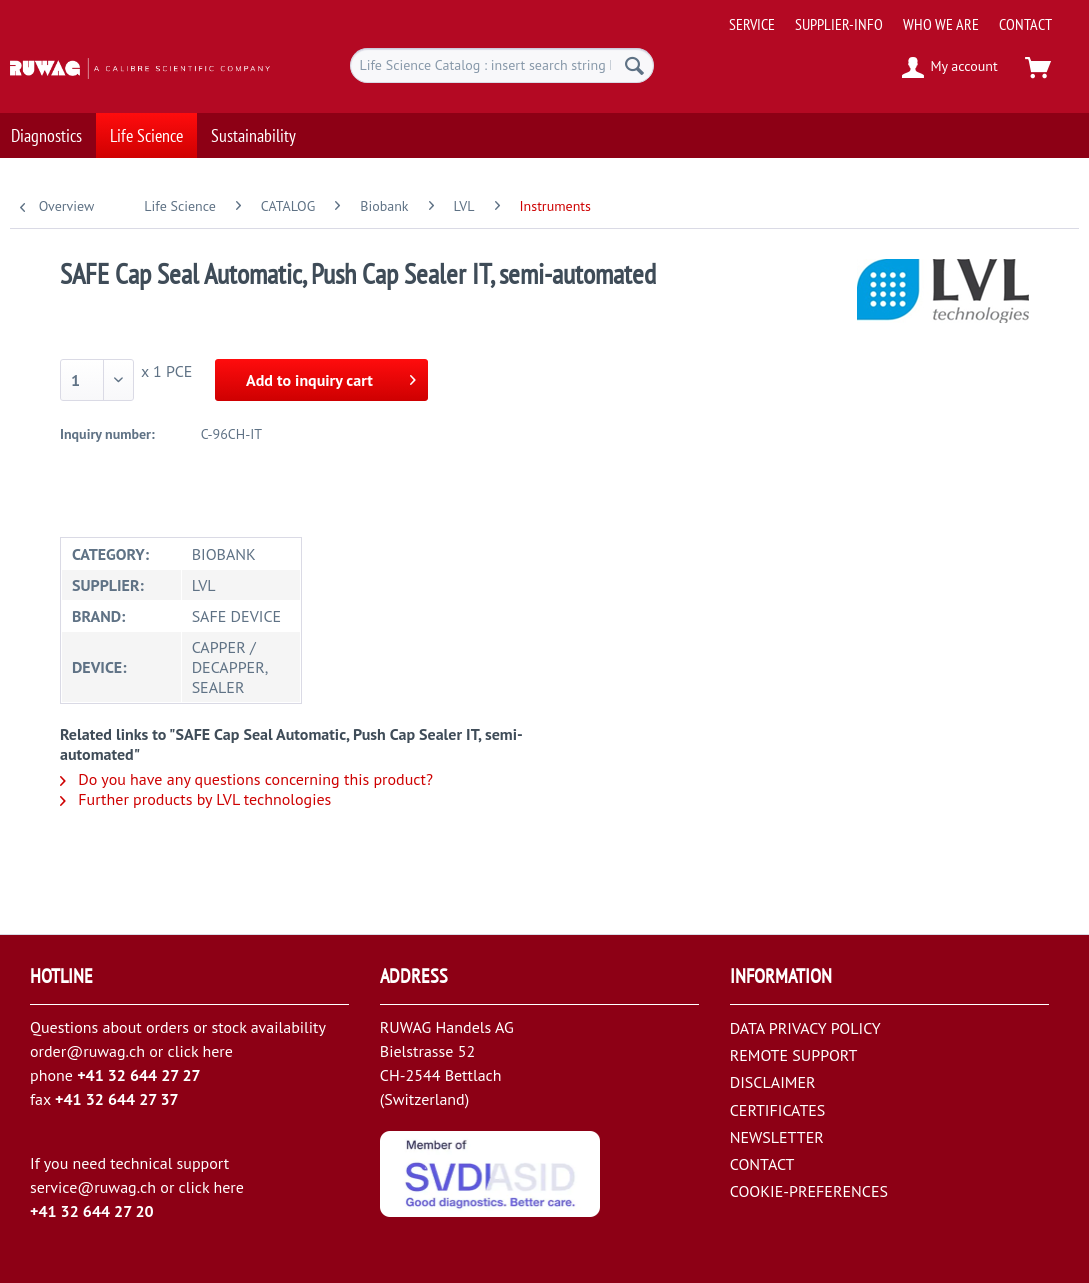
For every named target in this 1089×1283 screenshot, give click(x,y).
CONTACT (1025, 24)
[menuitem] (902, 16)
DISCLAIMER (773, 1082)
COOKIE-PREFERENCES (809, 1191)
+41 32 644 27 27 (139, 1075)
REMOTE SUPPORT (794, 1055)
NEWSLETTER (777, 1137)
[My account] (950, 68)
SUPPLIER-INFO (839, 24)
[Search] (634, 65)
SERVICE (752, 24)
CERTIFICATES (778, 1110)
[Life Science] (146, 125)
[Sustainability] (253, 125)
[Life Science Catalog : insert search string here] (502, 65)
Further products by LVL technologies (195, 799)
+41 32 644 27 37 (117, 1099)
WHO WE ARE (941, 24)
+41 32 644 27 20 (92, 1211)
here (217, 1051)
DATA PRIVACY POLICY (805, 1028)
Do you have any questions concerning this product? (246, 779)
